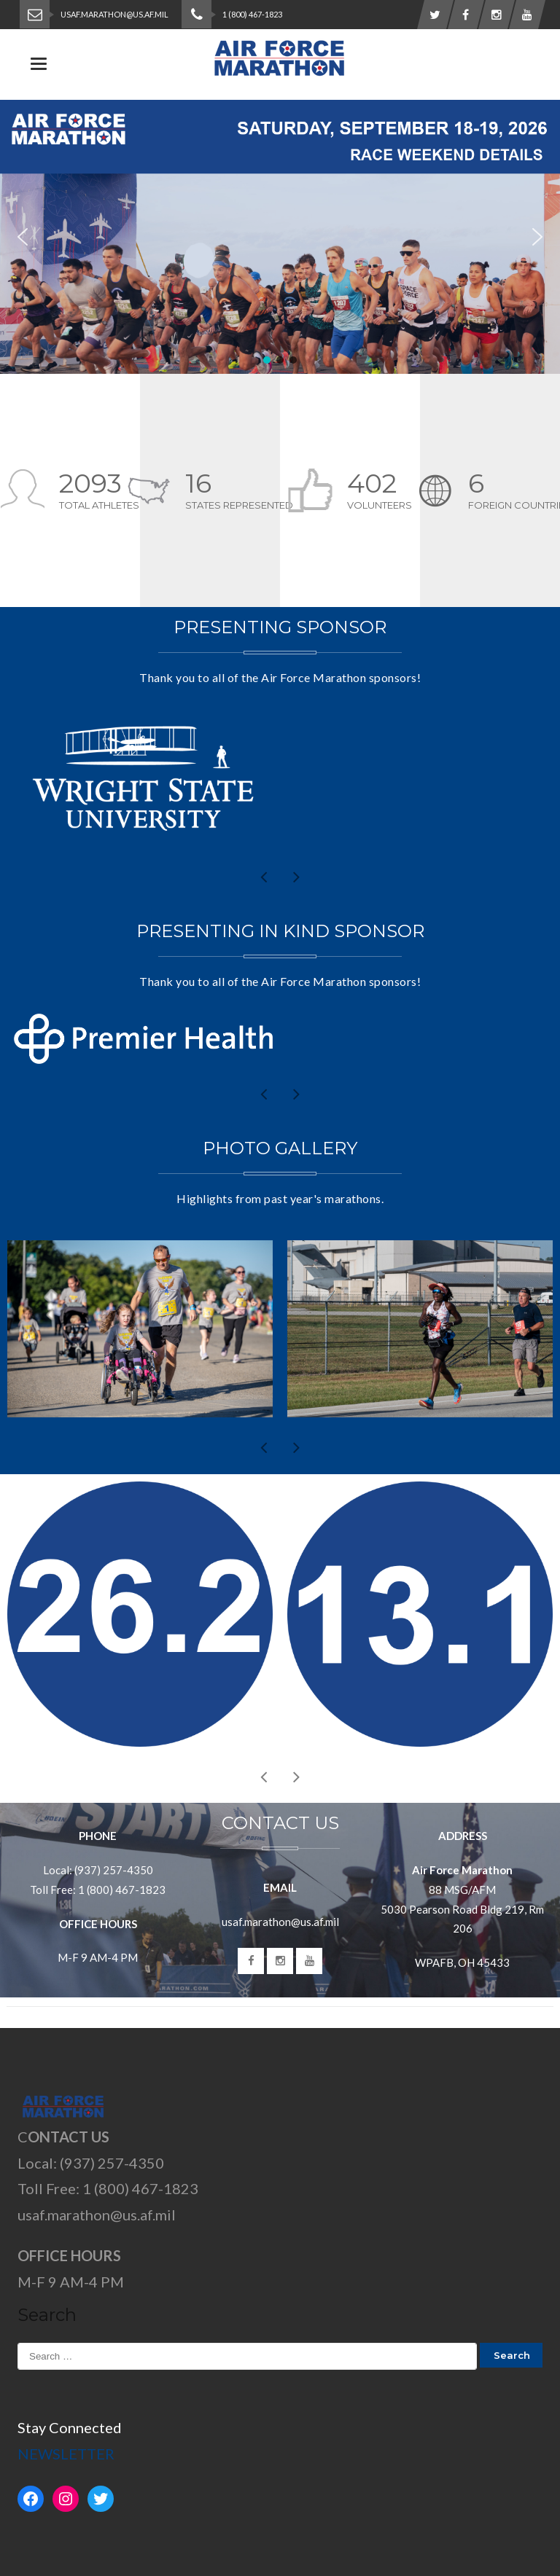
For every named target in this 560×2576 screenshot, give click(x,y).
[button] (280, 237)
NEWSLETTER (66, 2453)
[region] (280, 237)
